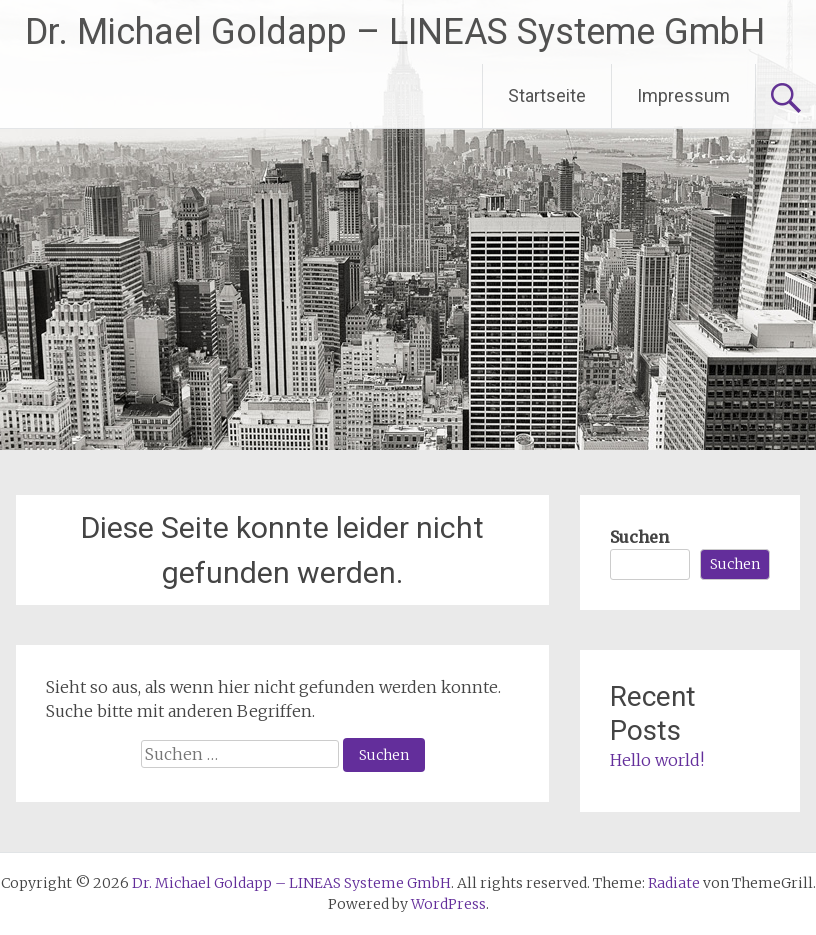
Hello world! (657, 760)
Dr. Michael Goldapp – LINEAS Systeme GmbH (395, 32)
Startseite (547, 95)
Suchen (639, 537)
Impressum (683, 95)
